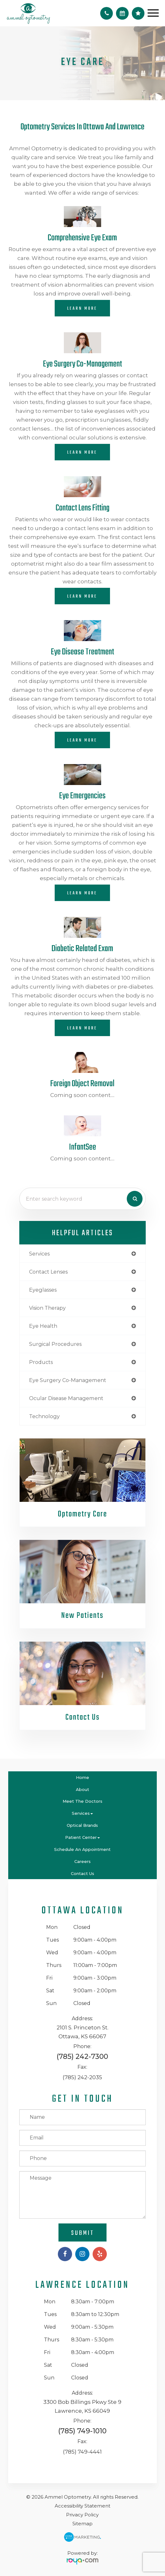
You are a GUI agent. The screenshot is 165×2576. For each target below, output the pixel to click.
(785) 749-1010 (82, 2431)
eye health (43, 1326)
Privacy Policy (82, 2515)
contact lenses (48, 1272)
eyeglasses (43, 1290)
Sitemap (82, 2524)
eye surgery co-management (67, 1380)
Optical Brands (82, 1825)
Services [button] (82, 1813)
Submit (82, 2233)
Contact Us (82, 1717)
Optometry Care (82, 1514)
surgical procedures (55, 1344)
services (39, 1253)
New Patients (82, 1616)
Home (82, 1777)
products (41, 1362)
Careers (82, 1861)
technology (44, 1416)
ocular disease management (66, 1398)
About (82, 1789)
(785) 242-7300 (82, 2056)
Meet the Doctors (82, 1801)
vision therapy (47, 1308)
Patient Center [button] (82, 1837)
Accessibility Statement (82, 2506)
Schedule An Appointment (82, 1849)
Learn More (82, 308)
